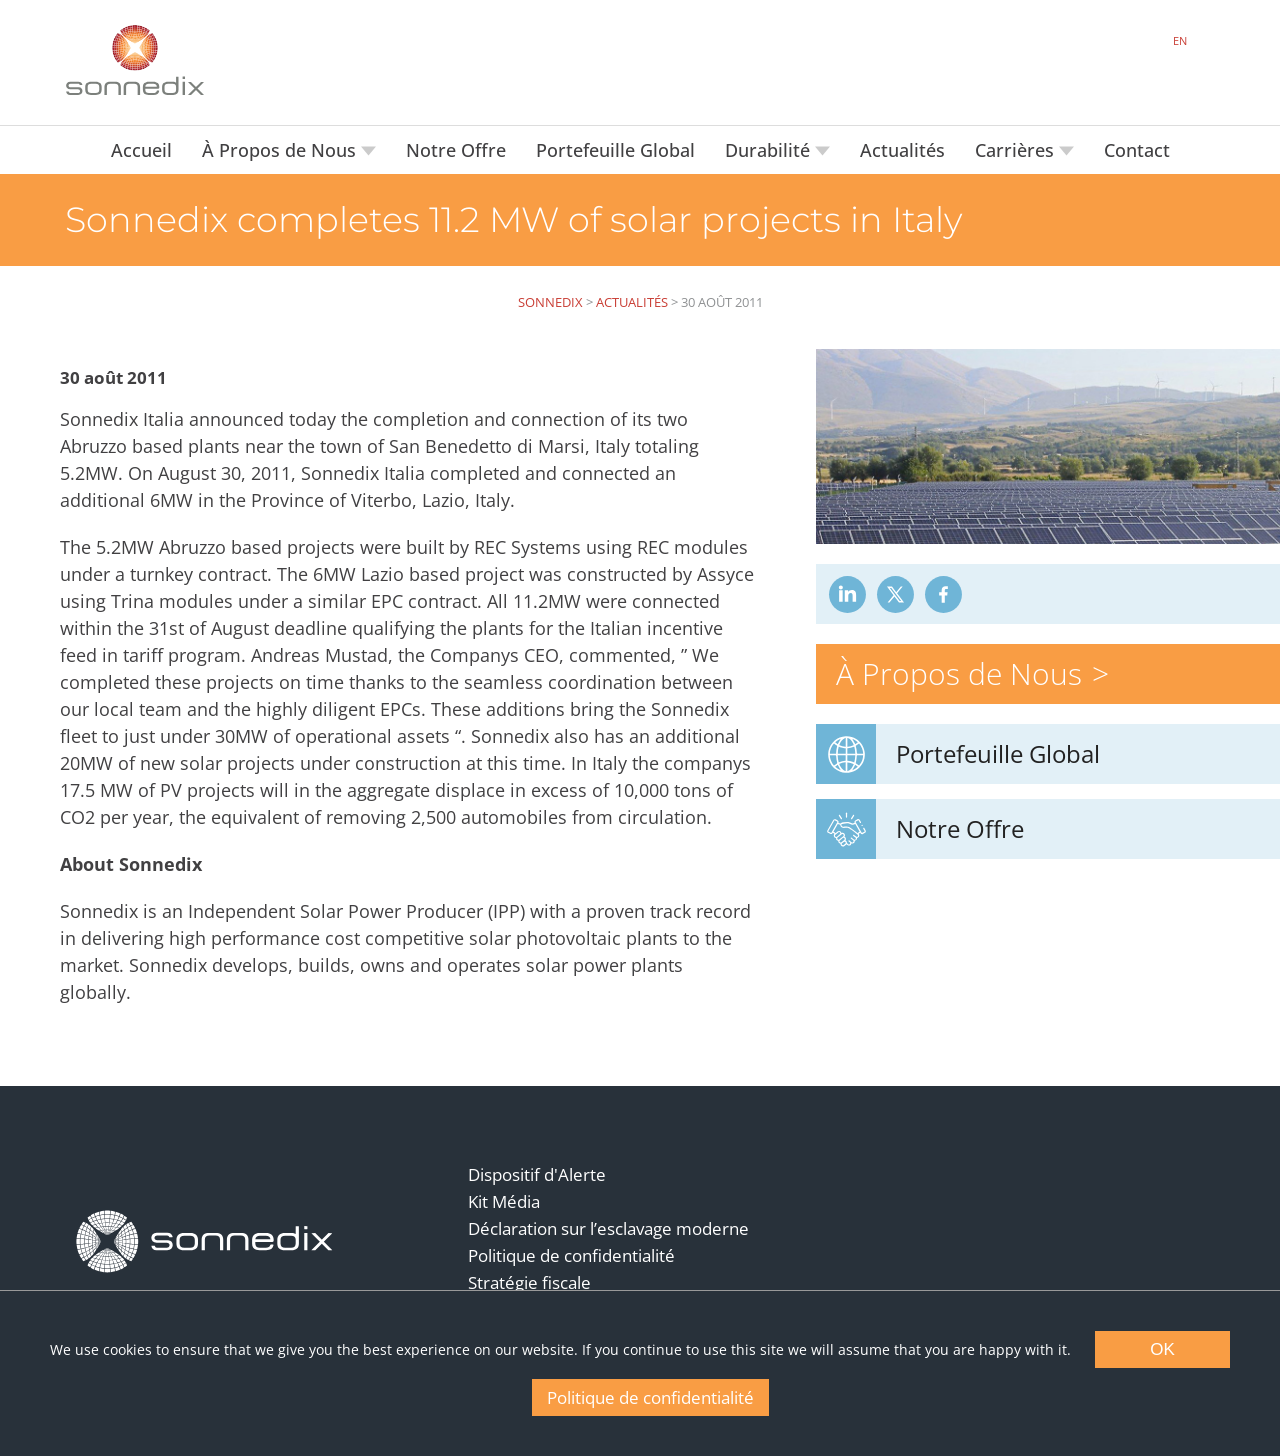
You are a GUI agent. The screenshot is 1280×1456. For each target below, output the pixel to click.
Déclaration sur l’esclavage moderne (608, 1228)
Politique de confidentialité (571, 1255)
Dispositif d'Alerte (537, 1174)
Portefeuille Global (615, 150)
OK (1162, 1349)
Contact (1137, 150)
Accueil (141, 150)
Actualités (902, 150)
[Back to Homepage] (205, 1242)
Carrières (1017, 150)
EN (1180, 40)
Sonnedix (550, 302)
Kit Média (504, 1201)
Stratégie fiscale (529, 1282)
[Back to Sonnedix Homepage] (135, 60)
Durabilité (770, 150)
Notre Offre (456, 150)
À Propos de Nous (281, 150)
